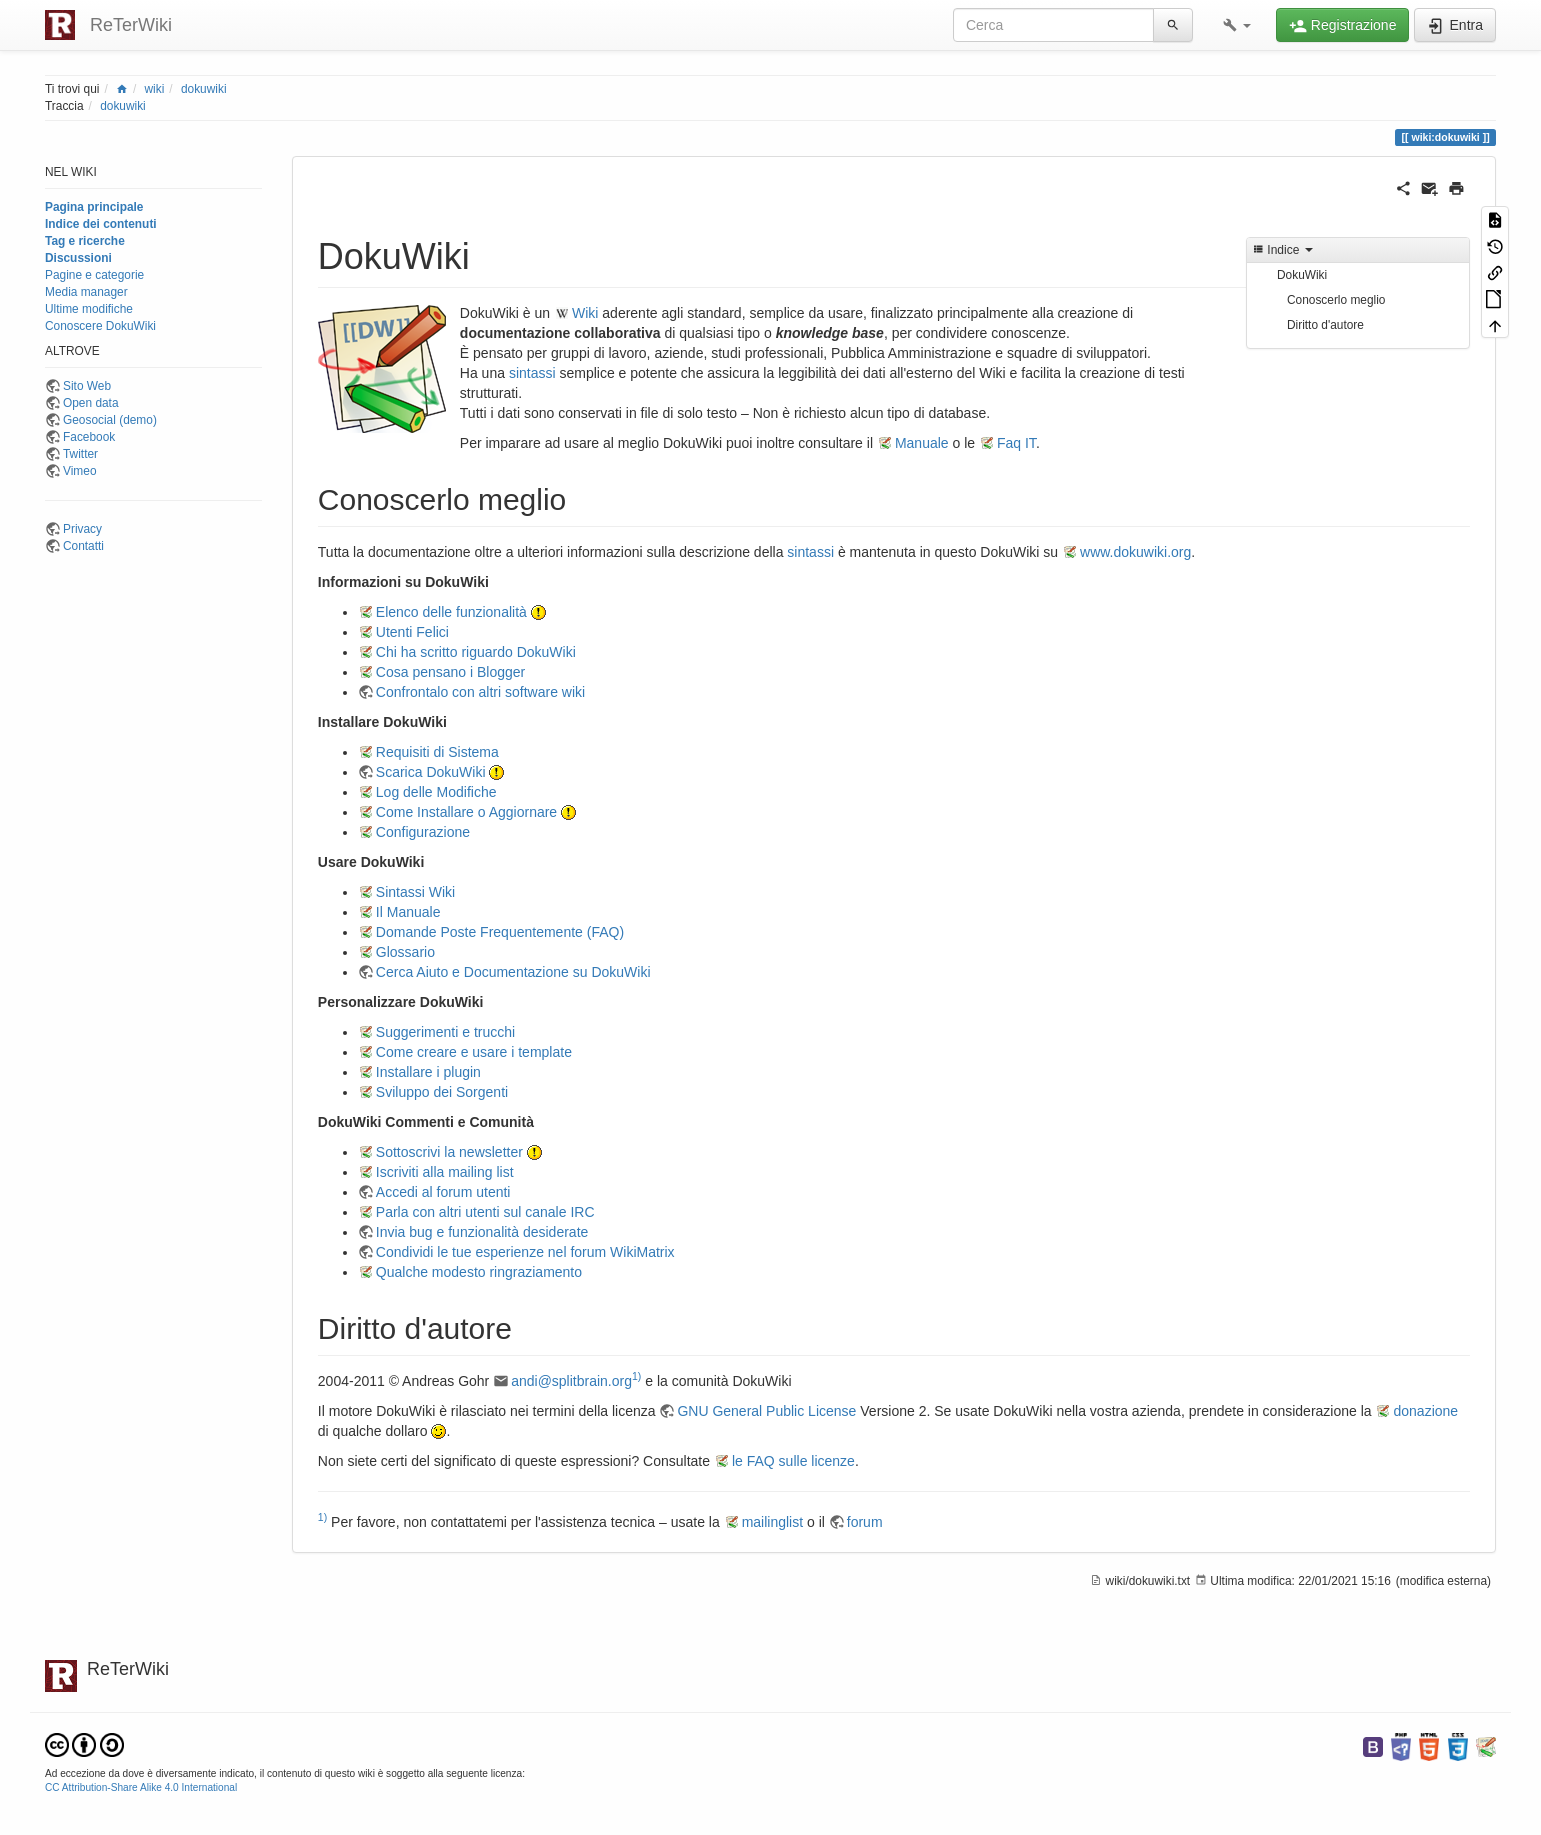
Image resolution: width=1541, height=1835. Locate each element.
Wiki (585, 313)
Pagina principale (94, 207)
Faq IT (1016, 443)
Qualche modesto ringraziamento (479, 1272)
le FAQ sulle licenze (793, 1461)
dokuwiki (204, 89)
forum (865, 1522)
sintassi (532, 373)
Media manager (86, 292)
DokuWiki (1302, 275)
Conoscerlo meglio (1336, 300)
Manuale (922, 443)
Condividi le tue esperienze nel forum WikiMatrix (525, 1252)
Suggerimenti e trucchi (445, 1032)
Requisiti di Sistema (437, 752)
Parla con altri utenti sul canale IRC (485, 1212)
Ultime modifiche (89, 309)
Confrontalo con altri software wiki (480, 692)
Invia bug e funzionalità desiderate (482, 1232)
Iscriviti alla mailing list (445, 1172)
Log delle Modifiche (436, 792)
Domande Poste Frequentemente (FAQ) (500, 932)
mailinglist (772, 1522)
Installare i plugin (428, 1072)
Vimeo (80, 471)
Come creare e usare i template (474, 1052)
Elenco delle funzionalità (451, 612)
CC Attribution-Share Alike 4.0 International (141, 1787)
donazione (1425, 1411)
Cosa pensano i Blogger (450, 672)
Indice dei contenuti (101, 224)
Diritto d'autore (1325, 325)
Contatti (83, 546)
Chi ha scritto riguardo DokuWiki (476, 652)
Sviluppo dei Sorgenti (442, 1092)
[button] (1237, 25)
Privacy (82, 529)
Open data (91, 403)
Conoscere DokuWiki (100, 326)
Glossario (405, 952)
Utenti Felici (412, 632)
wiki (155, 89)
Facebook (89, 437)
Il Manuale (408, 912)
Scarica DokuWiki (431, 772)
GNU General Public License (766, 1411)
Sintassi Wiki (415, 892)
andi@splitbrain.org (571, 1381)
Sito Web (87, 386)
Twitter (80, 454)
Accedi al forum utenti (443, 1192)
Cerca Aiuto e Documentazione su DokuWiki (513, 972)
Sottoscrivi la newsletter (449, 1152)
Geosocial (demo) (110, 420)
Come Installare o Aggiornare (466, 812)
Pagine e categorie (94, 275)
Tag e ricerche (85, 241)
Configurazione (423, 832)
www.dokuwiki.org (1135, 552)
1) (636, 1376)
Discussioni (78, 258)
